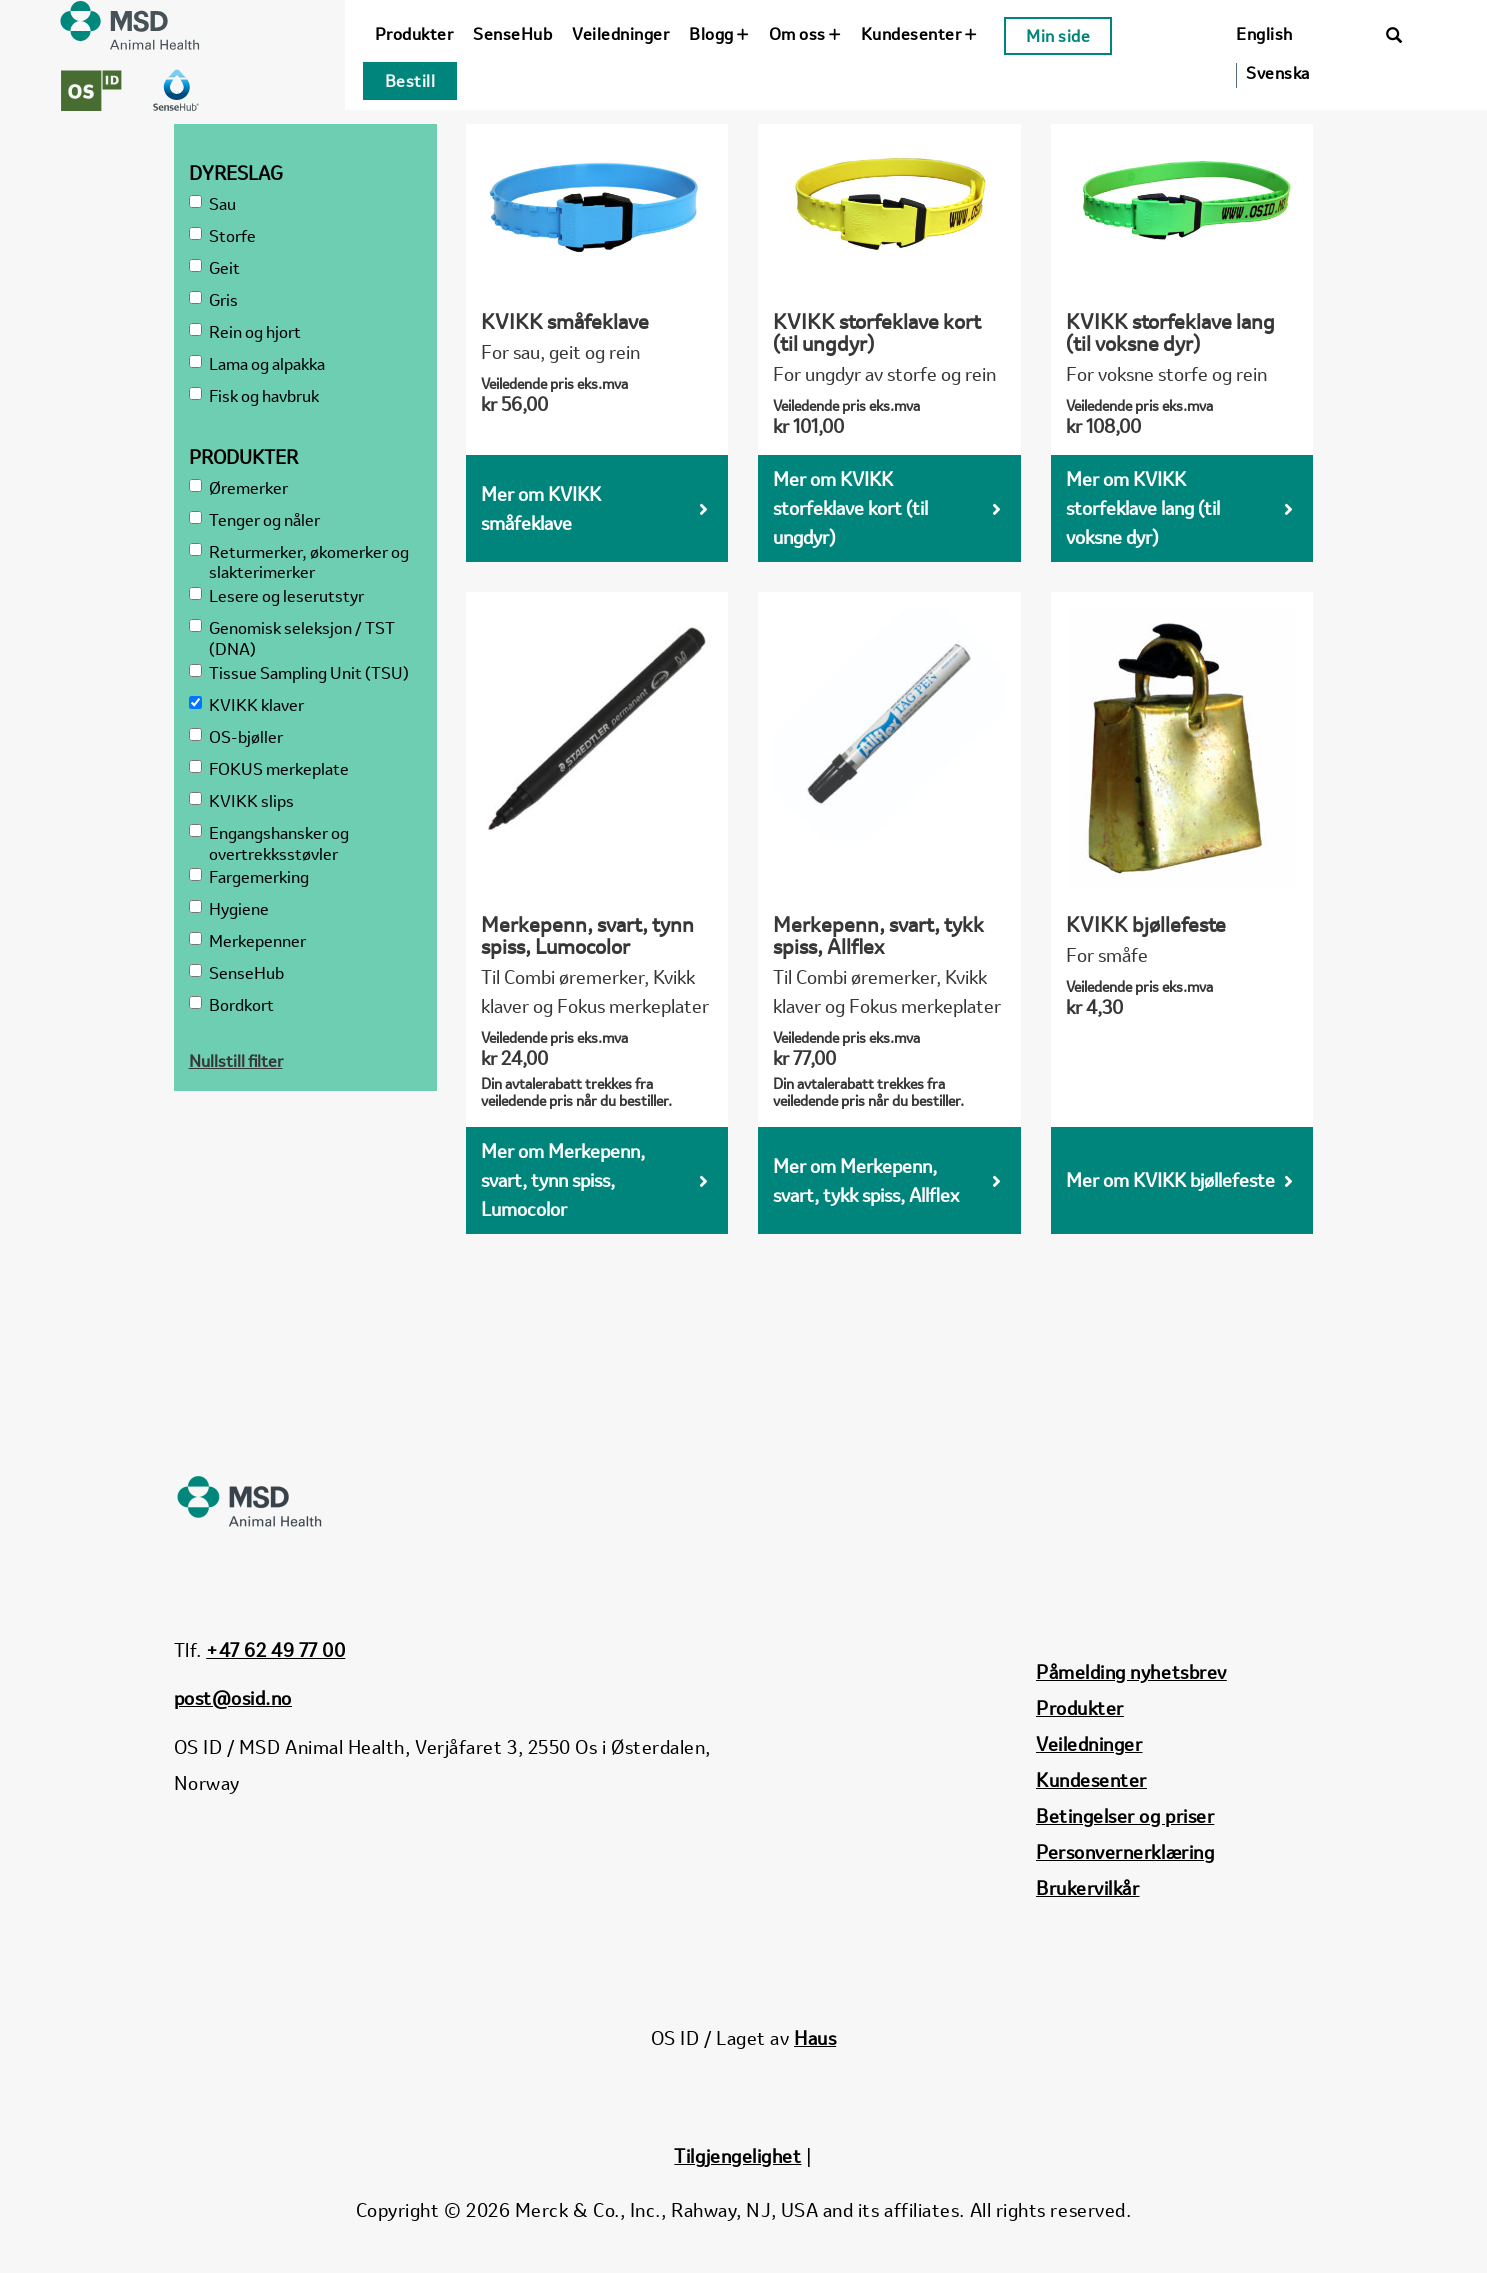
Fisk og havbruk (254, 396)
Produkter (414, 34)
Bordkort (231, 1005)
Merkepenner (247, 941)
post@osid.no (233, 1698)
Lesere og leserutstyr (276, 596)
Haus (815, 2038)
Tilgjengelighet (737, 2156)
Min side (1058, 36)
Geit (214, 268)
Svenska (1278, 73)
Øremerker (238, 488)
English (1264, 34)
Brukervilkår (1087, 1888)
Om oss (805, 34)
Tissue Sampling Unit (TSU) (299, 673)
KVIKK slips (241, 801)
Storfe (222, 236)
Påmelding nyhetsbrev (1131, 1672)
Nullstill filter (236, 1061)
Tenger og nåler (254, 520)
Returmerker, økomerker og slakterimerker (299, 563)
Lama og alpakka (257, 364)
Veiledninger (620, 34)
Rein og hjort (245, 332)
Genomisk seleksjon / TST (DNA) (292, 639)
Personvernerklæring (1125, 1852)
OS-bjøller (236, 737)
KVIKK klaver (246, 705)
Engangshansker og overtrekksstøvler (269, 844)
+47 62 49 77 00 (275, 1650)
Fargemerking (249, 877)
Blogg (719, 34)
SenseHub (512, 34)
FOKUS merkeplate (269, 769)
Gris (213, 300)
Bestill (410, 81)
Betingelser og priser (1125, 1816)
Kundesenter (919, 34)
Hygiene (229, 909)
